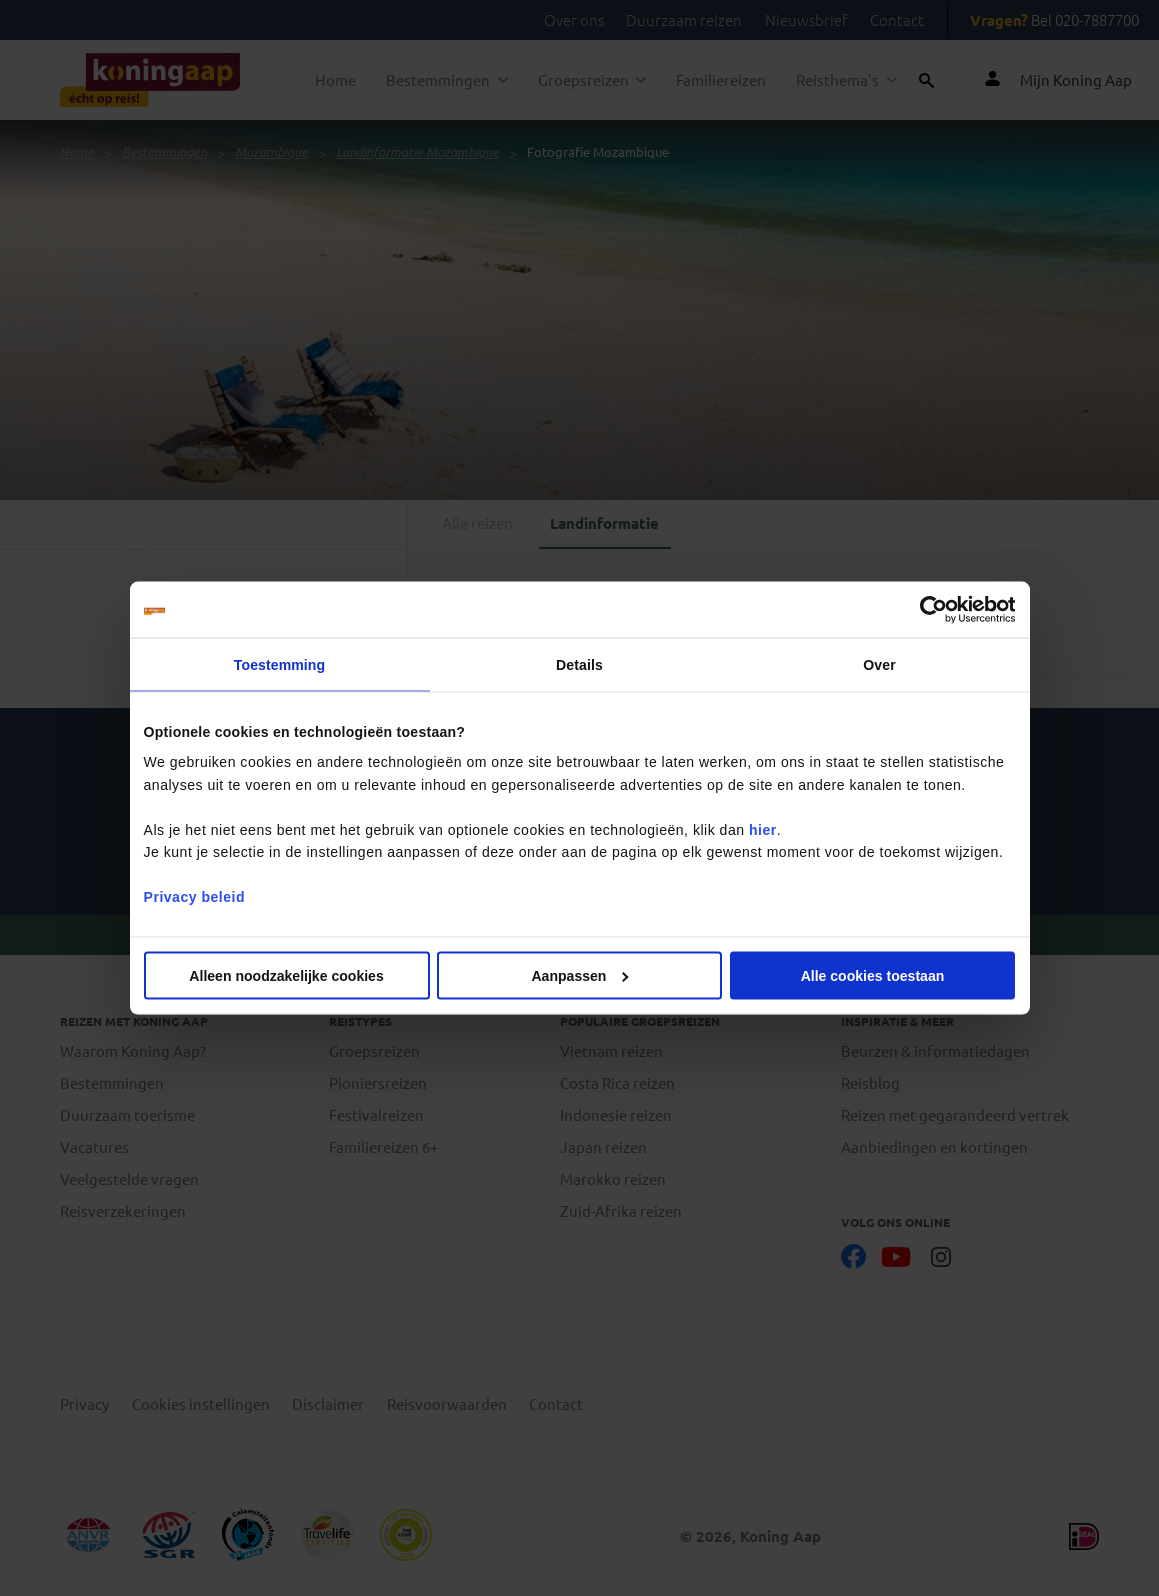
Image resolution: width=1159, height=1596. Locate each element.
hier (763, 829)
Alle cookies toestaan (873, 975)
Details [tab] (579, 665)
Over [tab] (879, 665)
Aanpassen (580, 975)
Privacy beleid (194, 897)
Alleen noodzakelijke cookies (286, 975)
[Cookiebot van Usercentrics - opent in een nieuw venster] (927, 610)
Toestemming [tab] (279, 665)
